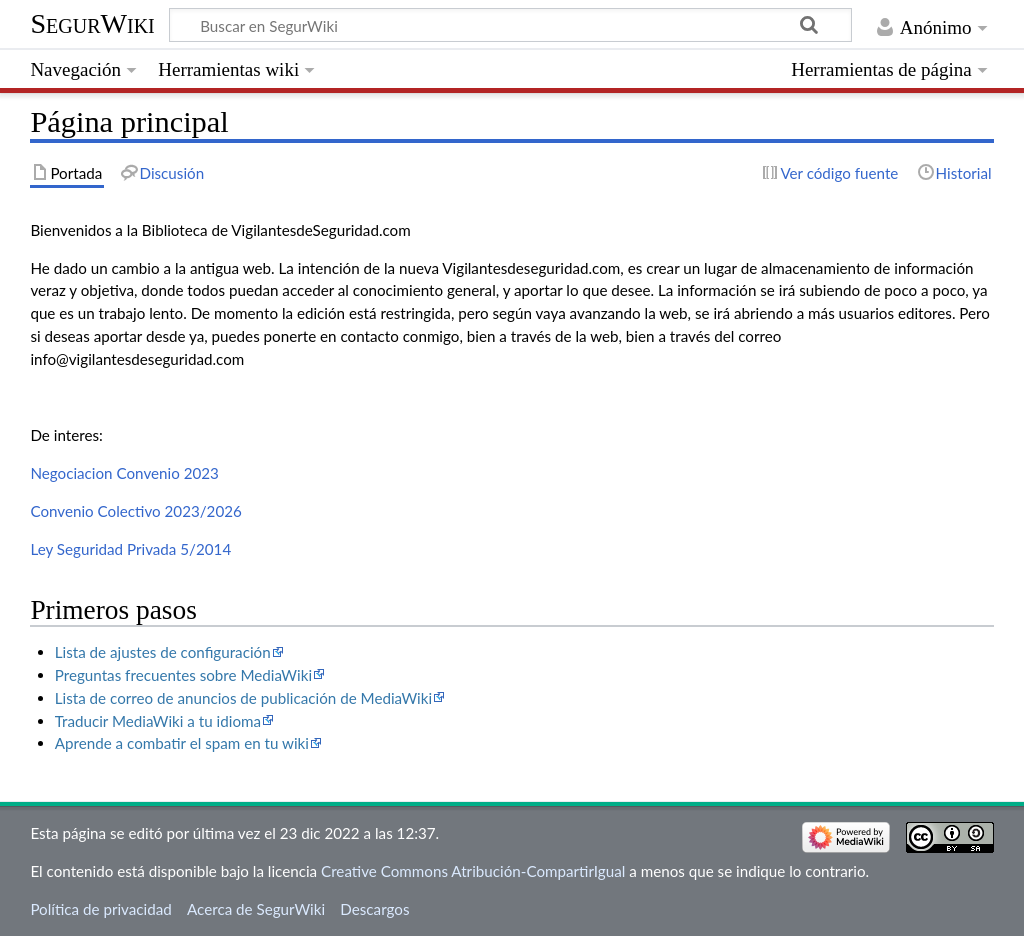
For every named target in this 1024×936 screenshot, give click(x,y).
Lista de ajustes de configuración (163, 652)
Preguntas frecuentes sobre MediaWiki (183, 675)
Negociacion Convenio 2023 (124, 473)
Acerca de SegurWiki (256, 909)
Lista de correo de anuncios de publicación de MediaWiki (243, 698)
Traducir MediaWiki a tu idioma (158, 721)
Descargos (374, 909)
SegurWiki (92, 23)
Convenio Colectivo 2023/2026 (135, 511)
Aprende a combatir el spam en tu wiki (182, 743)
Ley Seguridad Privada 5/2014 (130, 549)
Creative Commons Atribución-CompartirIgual (473, 871)
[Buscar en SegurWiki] (510, 25)
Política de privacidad (100, 909)
